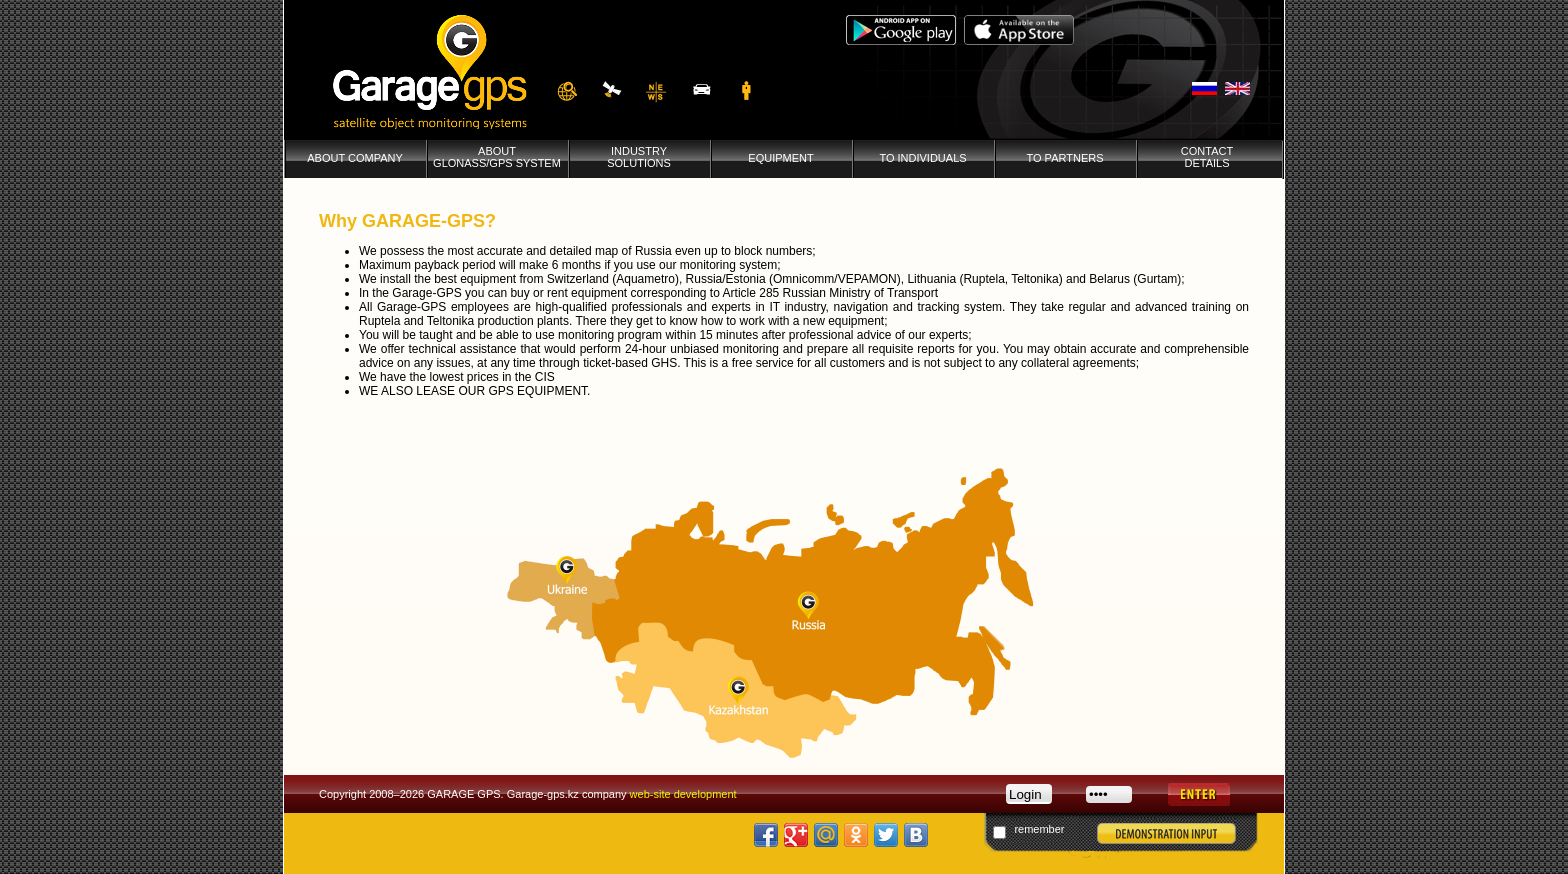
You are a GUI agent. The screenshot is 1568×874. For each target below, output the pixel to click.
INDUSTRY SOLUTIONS (639, 163)
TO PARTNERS (1064, 164)
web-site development (683, 794)
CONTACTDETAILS (1207, 163)
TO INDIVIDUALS (922, 164)
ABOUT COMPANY (355, 164)
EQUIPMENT (780, 164)
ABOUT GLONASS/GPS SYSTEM (497, 163)
